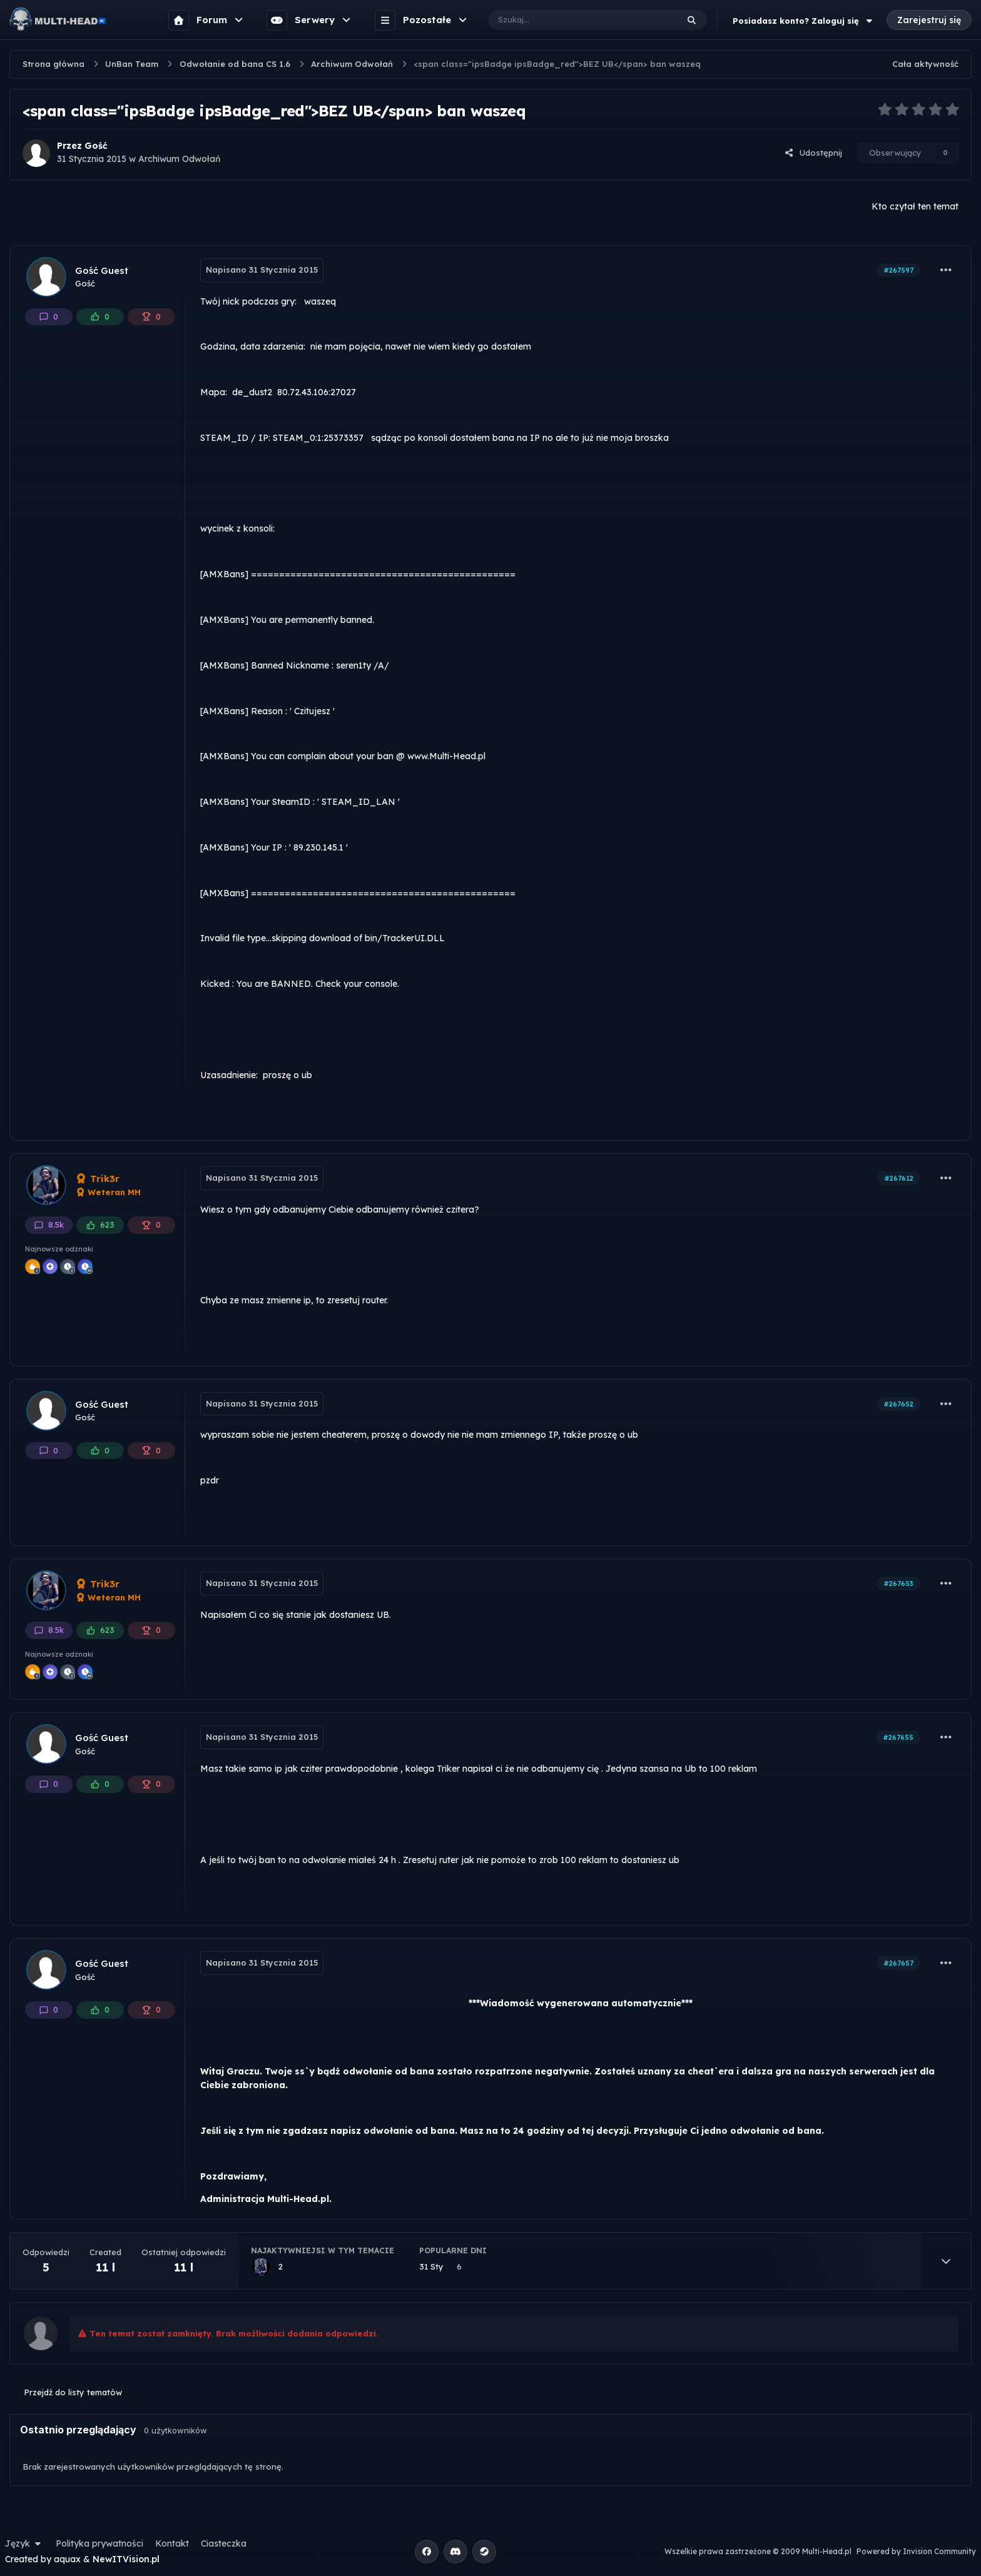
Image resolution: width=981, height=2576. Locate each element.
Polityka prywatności (99, 2543)
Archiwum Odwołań (179, 158)
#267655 (898, 1737)
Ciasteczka (224, 2543)
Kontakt (172, 2543)
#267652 (898, 1404)
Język (24, 2543)
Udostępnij (813, 153)
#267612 (898, 1178)
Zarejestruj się (929, 20)
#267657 (898, 1963)
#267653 (898, 1583)
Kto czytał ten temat (915, 206)
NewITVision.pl (126, 2559)
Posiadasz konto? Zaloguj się (804, 21)
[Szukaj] (570, 20)
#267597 (898, 270)
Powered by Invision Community (916, 2551)
